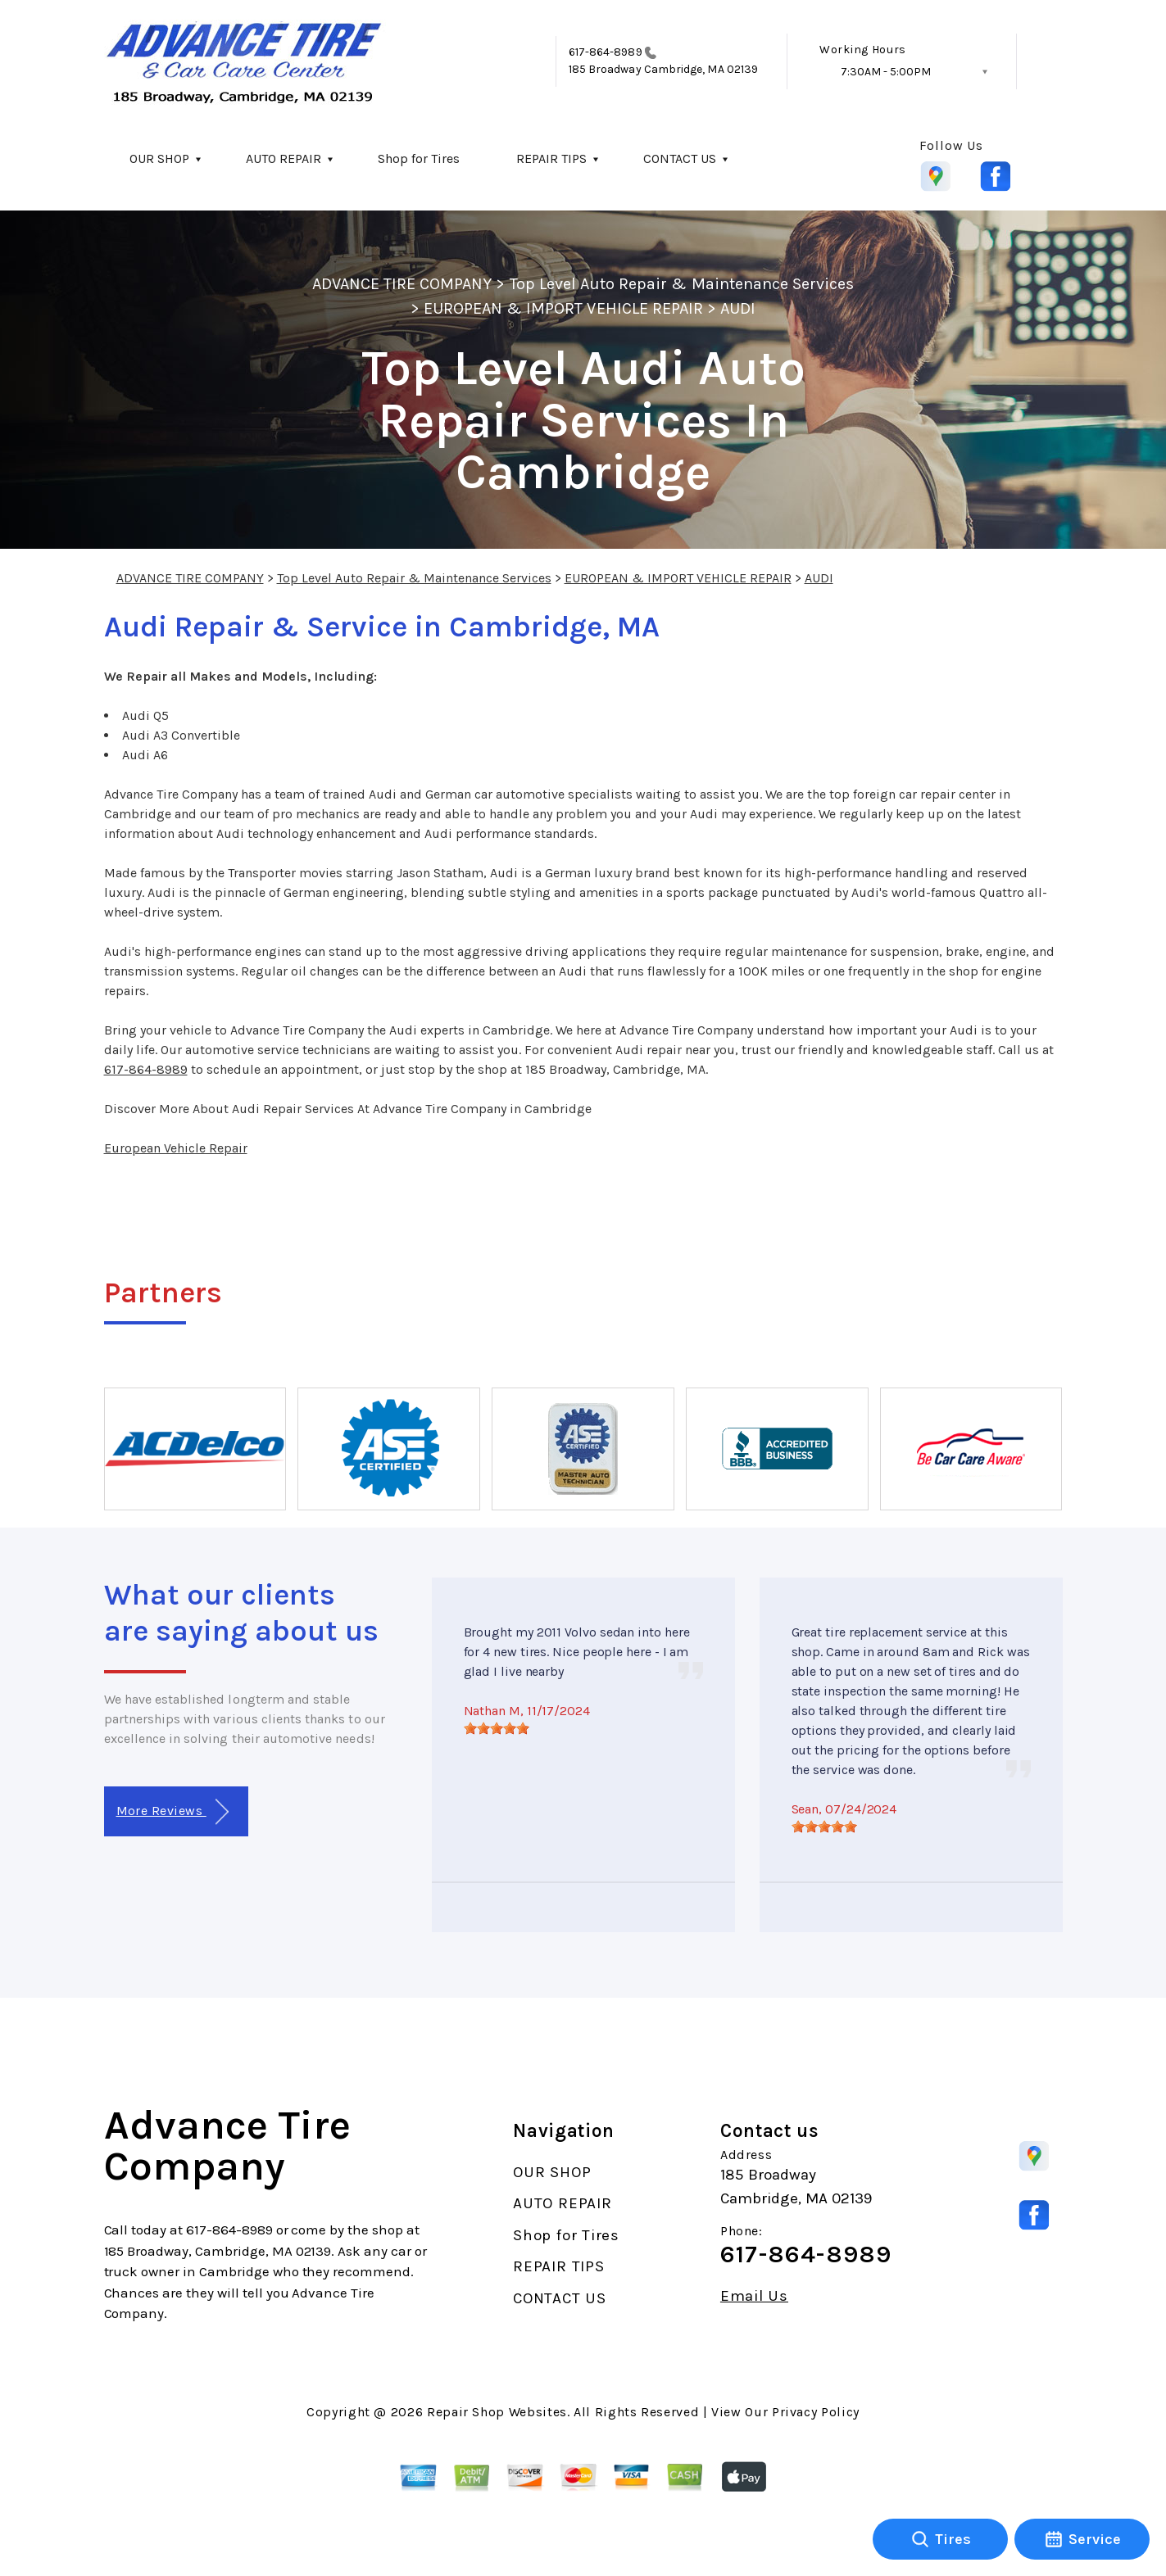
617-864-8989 (605, 52)
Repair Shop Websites (497, 2412)
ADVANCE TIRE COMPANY (402, 283)
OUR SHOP (159, 158)
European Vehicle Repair (175, 1148)
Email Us (754, 2296)
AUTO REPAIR (283, 158)
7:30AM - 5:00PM (886, 72)
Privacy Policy (816, 2412)
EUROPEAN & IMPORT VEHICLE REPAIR (563, 308)
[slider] (496, 1728)
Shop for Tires (419, 158)
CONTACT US (679, 158)
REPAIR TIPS (551, 158)
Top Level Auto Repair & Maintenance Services (682, 283)
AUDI (737, 308)
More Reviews (172, 1812)
